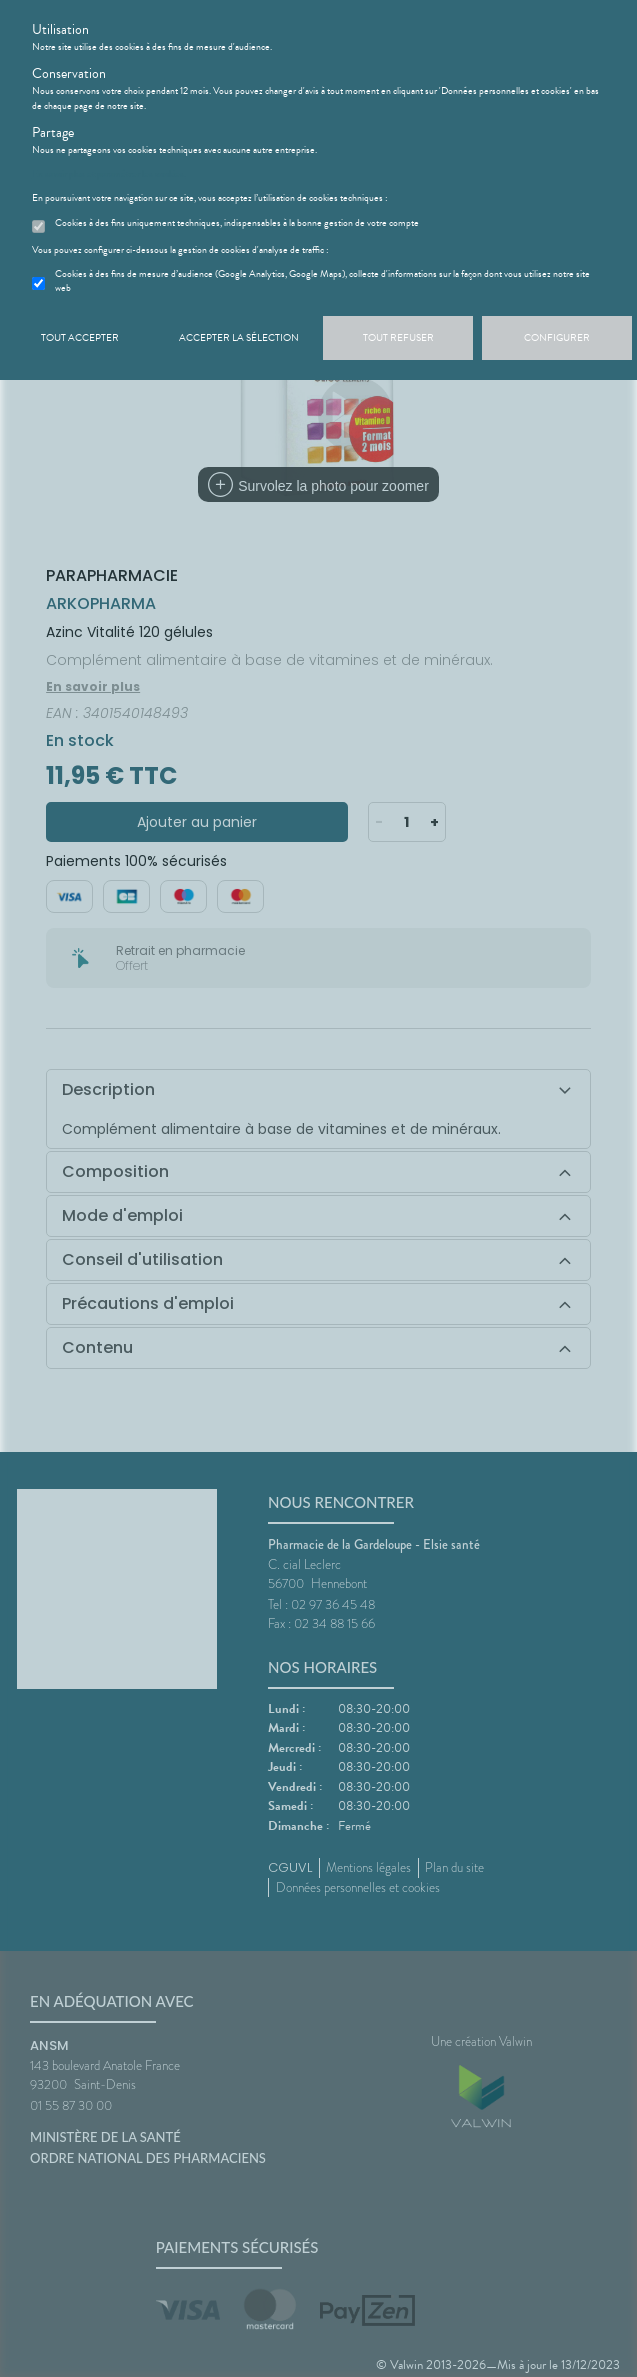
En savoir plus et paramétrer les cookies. (109, 174)
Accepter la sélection (239, 337)
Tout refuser (398, 337)
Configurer (557, 337)
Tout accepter (80, 337)
